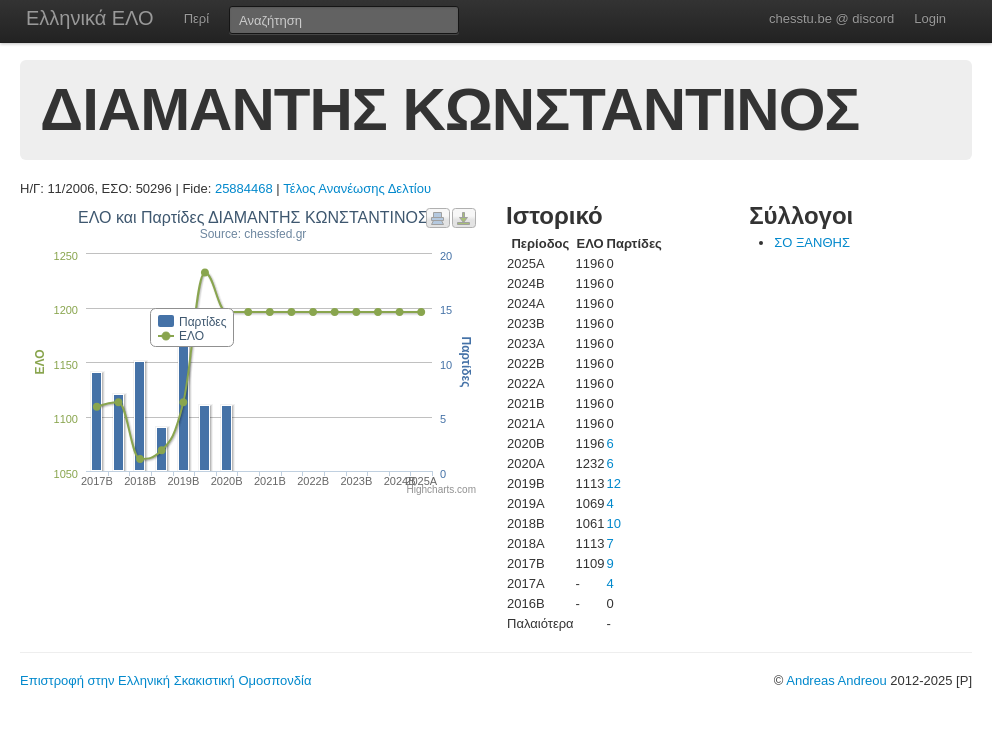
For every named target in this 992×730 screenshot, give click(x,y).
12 (614, 483)
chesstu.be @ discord (831, 18)
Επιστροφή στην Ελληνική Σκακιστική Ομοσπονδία (165, 680)
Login (930, 18)
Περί (196, 18)
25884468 (244, 188)
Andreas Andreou (836, 680)
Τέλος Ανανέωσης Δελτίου (357, 188)
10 (614, 523)
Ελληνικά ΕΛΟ (90, 18)
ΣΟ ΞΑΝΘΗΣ (812, 242)
